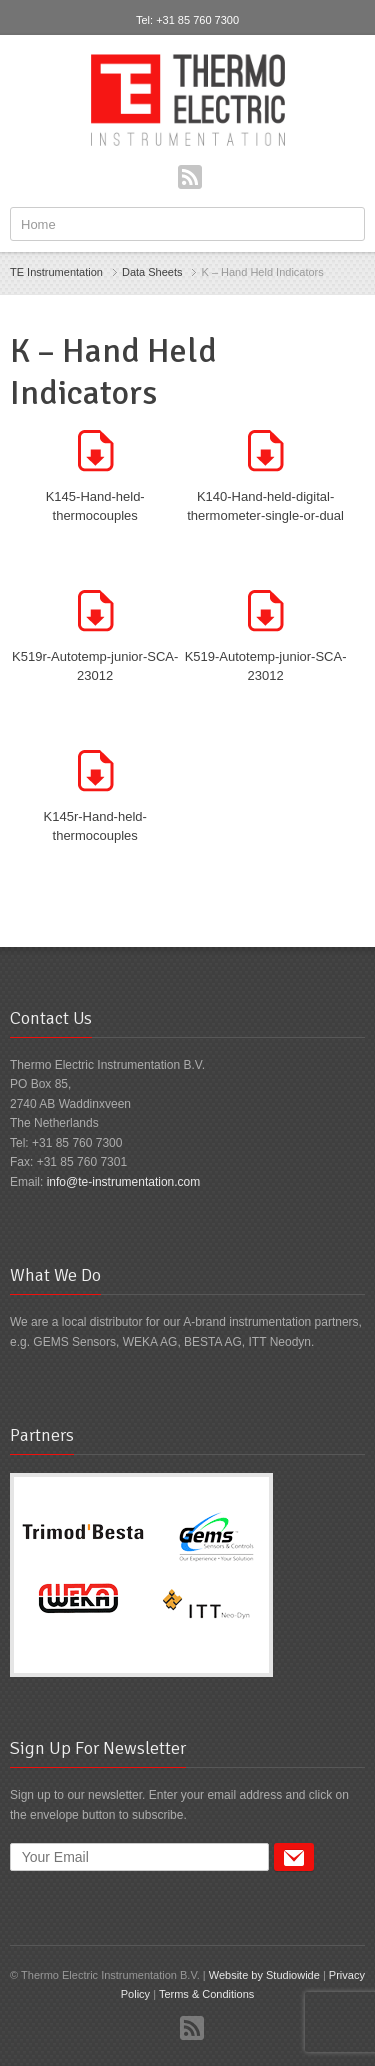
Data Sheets (152, 272)
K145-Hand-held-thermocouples (95, 506)
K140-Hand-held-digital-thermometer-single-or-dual (265, 506)
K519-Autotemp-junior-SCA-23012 (266, 666)
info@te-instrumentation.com (124, 1182)
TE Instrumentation (56, 272)
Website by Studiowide (264, 1975)
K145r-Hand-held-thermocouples (95, 826)
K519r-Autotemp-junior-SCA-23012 (95, 666)
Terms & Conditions (206, 1994)
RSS (190, 177)
